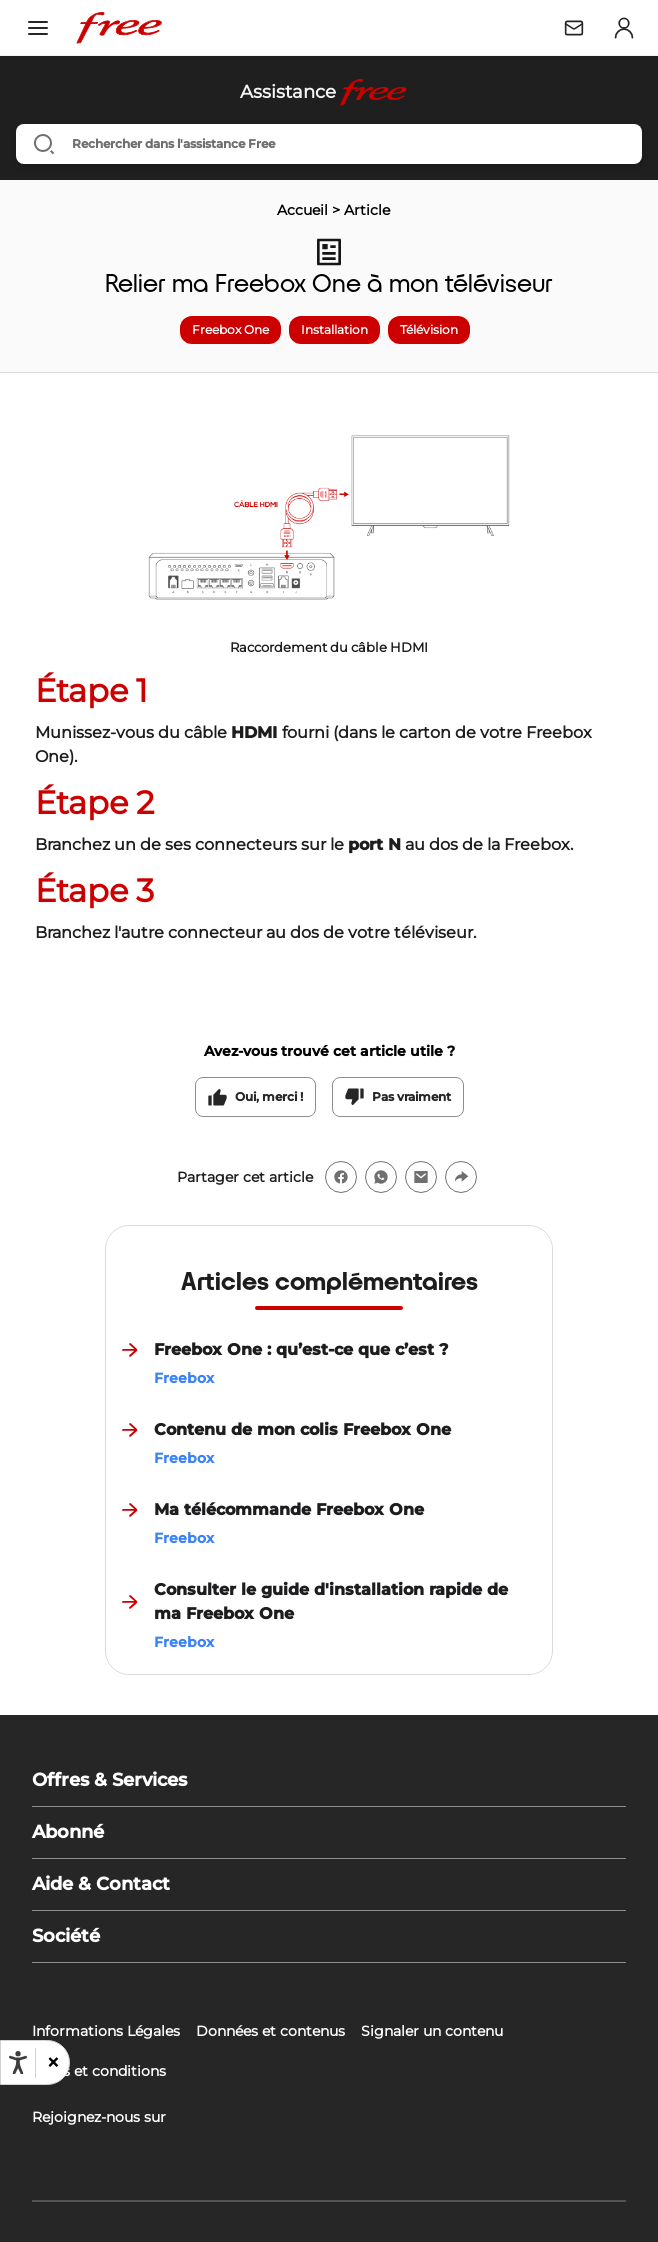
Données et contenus (270, 2031)
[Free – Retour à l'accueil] (119, 28)
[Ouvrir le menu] (38, 28)
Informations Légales (106, 2031)
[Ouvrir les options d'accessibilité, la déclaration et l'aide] (18, 2063)
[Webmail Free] (574, 28)
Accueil (302, 210)
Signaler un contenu (432, 2031)
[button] (52, 2063)
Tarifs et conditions (99, 2071)
